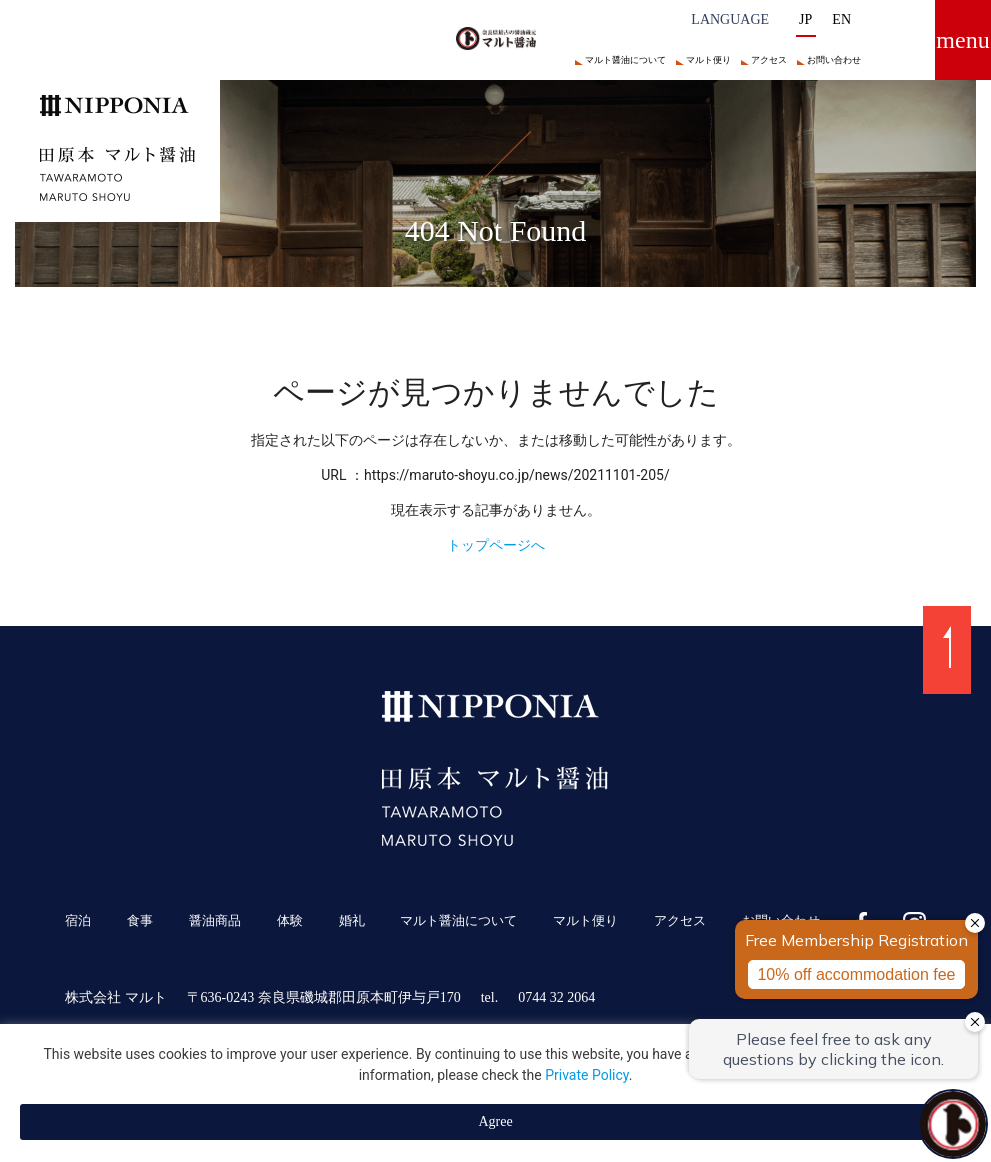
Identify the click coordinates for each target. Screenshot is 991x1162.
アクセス (769, 60)
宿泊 (78, 921)
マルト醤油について (625, 60)
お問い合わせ (834, 60)
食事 (140, 921)
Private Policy (587, 1075)
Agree (495, 1121)
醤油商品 (215, 921)
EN (841, 19)
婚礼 (352, 921)
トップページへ (496, 545)
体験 (290, 921)
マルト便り (708, 60)
